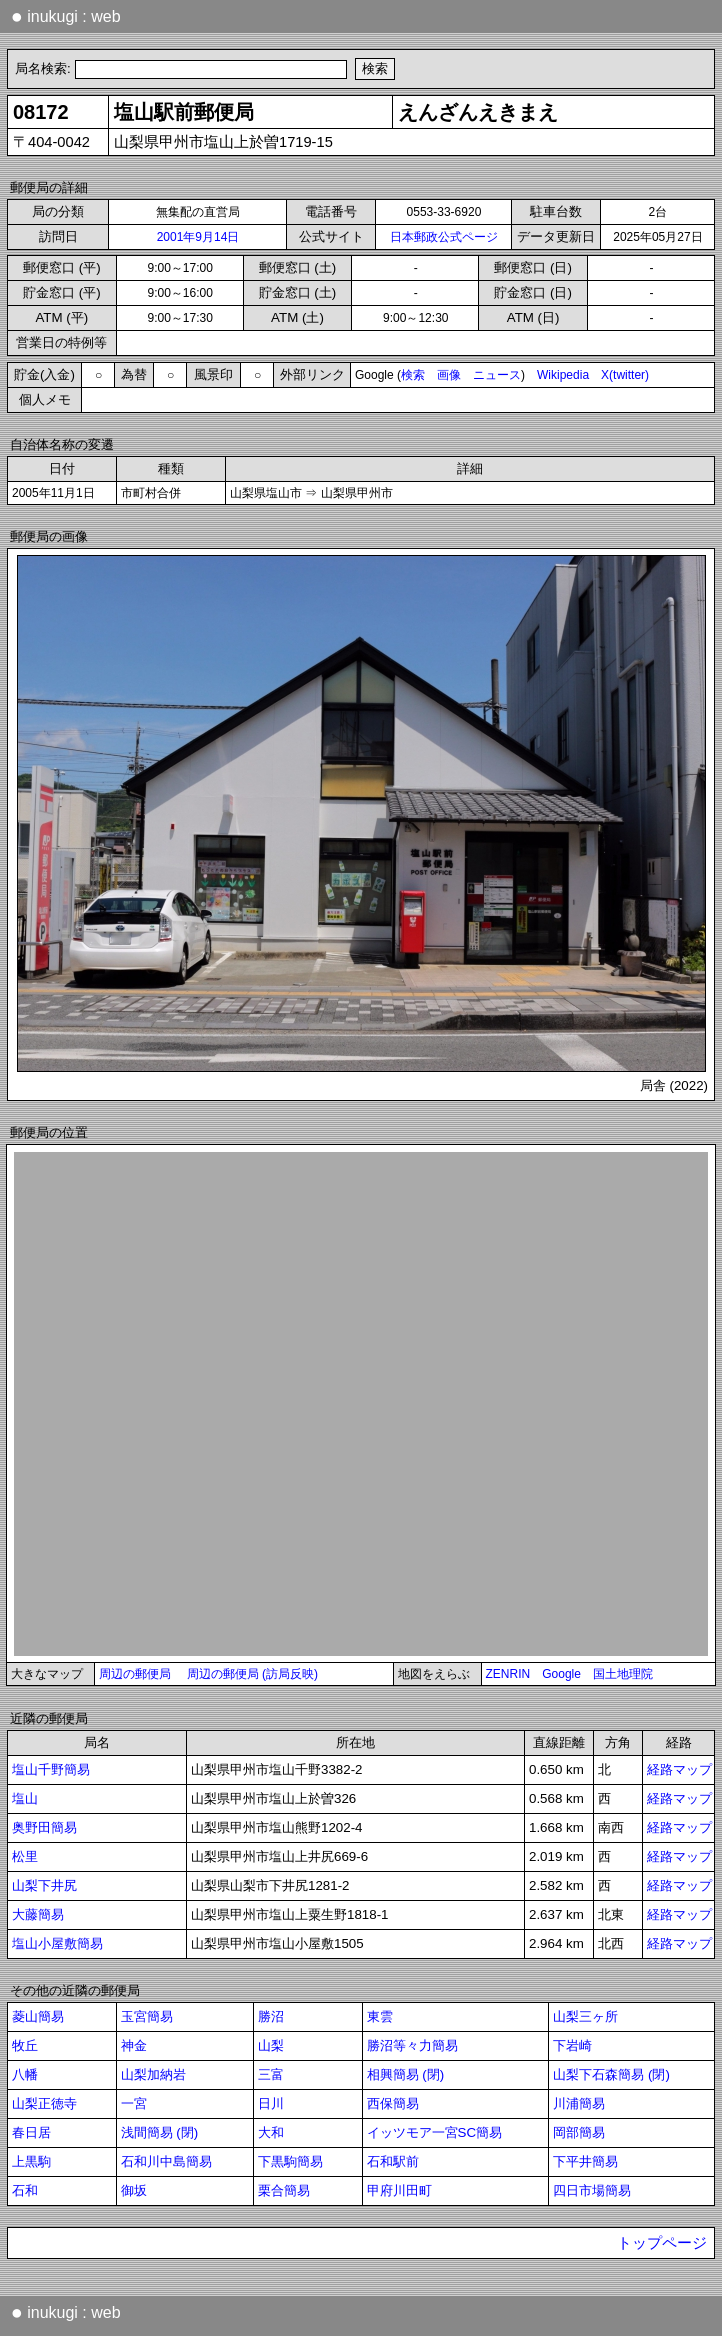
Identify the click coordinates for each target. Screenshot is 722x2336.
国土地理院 (623, 1674)
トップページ (662, 2243)
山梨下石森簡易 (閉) (611, 2074)
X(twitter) (625, 375)
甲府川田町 (399, 2190)
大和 (271, 2132)
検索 (413, 375)
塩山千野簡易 (51, 1769)
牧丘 (25, 2045)
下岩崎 (572, 2045)
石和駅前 (393, 2161)
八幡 (25, 2074)
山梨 (271, 2045)
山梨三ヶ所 (585, 2016)
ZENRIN (508, 1674)
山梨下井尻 (44, 1885)
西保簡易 (393, 2103)
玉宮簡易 (147, 2016)
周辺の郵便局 (135, 1674)
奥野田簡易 (44, 1827)
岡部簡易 (579, 2132)
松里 (25, 1856)
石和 (25, 2190)
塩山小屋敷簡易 (57, 1943)
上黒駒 (31, 2161)
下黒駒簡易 (290, 2161)
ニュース (497, 375)
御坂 (134, 2190)
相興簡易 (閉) (406, 2074)
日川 (271, 2103)
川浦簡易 (579, 2103)
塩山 (25, 1798)
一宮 (134, 2103)
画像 (449, 375)
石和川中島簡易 (166, 2161)
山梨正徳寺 (44, 2103)
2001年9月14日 (198, 237)
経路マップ (679, 1769)
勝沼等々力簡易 (412, 2045)
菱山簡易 (38, 2016)
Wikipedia (563, 375)
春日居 (31, 2132)
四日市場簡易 (592, 2190)
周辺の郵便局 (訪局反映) (252, 1674)
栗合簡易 (284, 2190)
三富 (271, 2074)
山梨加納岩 (153, 2074)
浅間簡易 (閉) (160, 2132)
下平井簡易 (585, 2161)
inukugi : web (66, 16)
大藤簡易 (38, 1914)
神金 (134, 2045)
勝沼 (271, 2016)
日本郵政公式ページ (444, 237)
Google (561, 1674)
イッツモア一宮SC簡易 (435, 2132)
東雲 (380, 2016)
